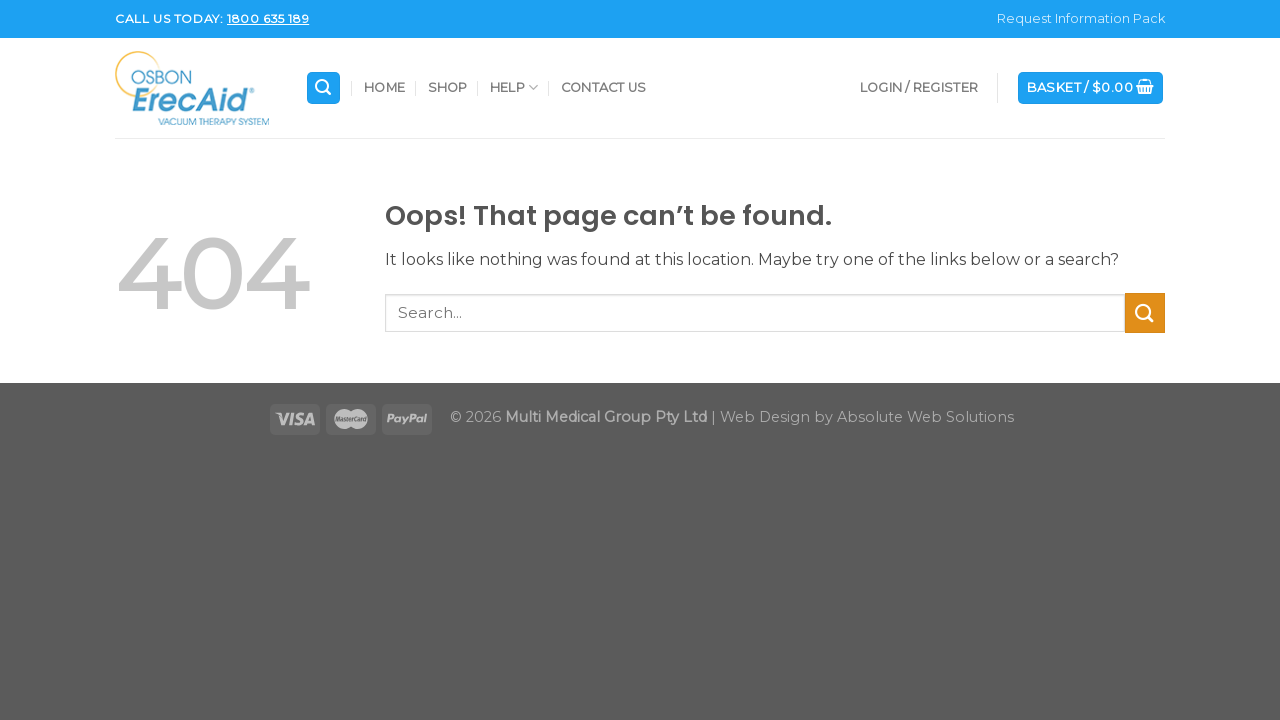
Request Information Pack (1081, 18)
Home (384, 87)
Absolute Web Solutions (925, 417)
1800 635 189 (268, 18)
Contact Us (604, 87)
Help (514, 87)
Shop (448, 87)
